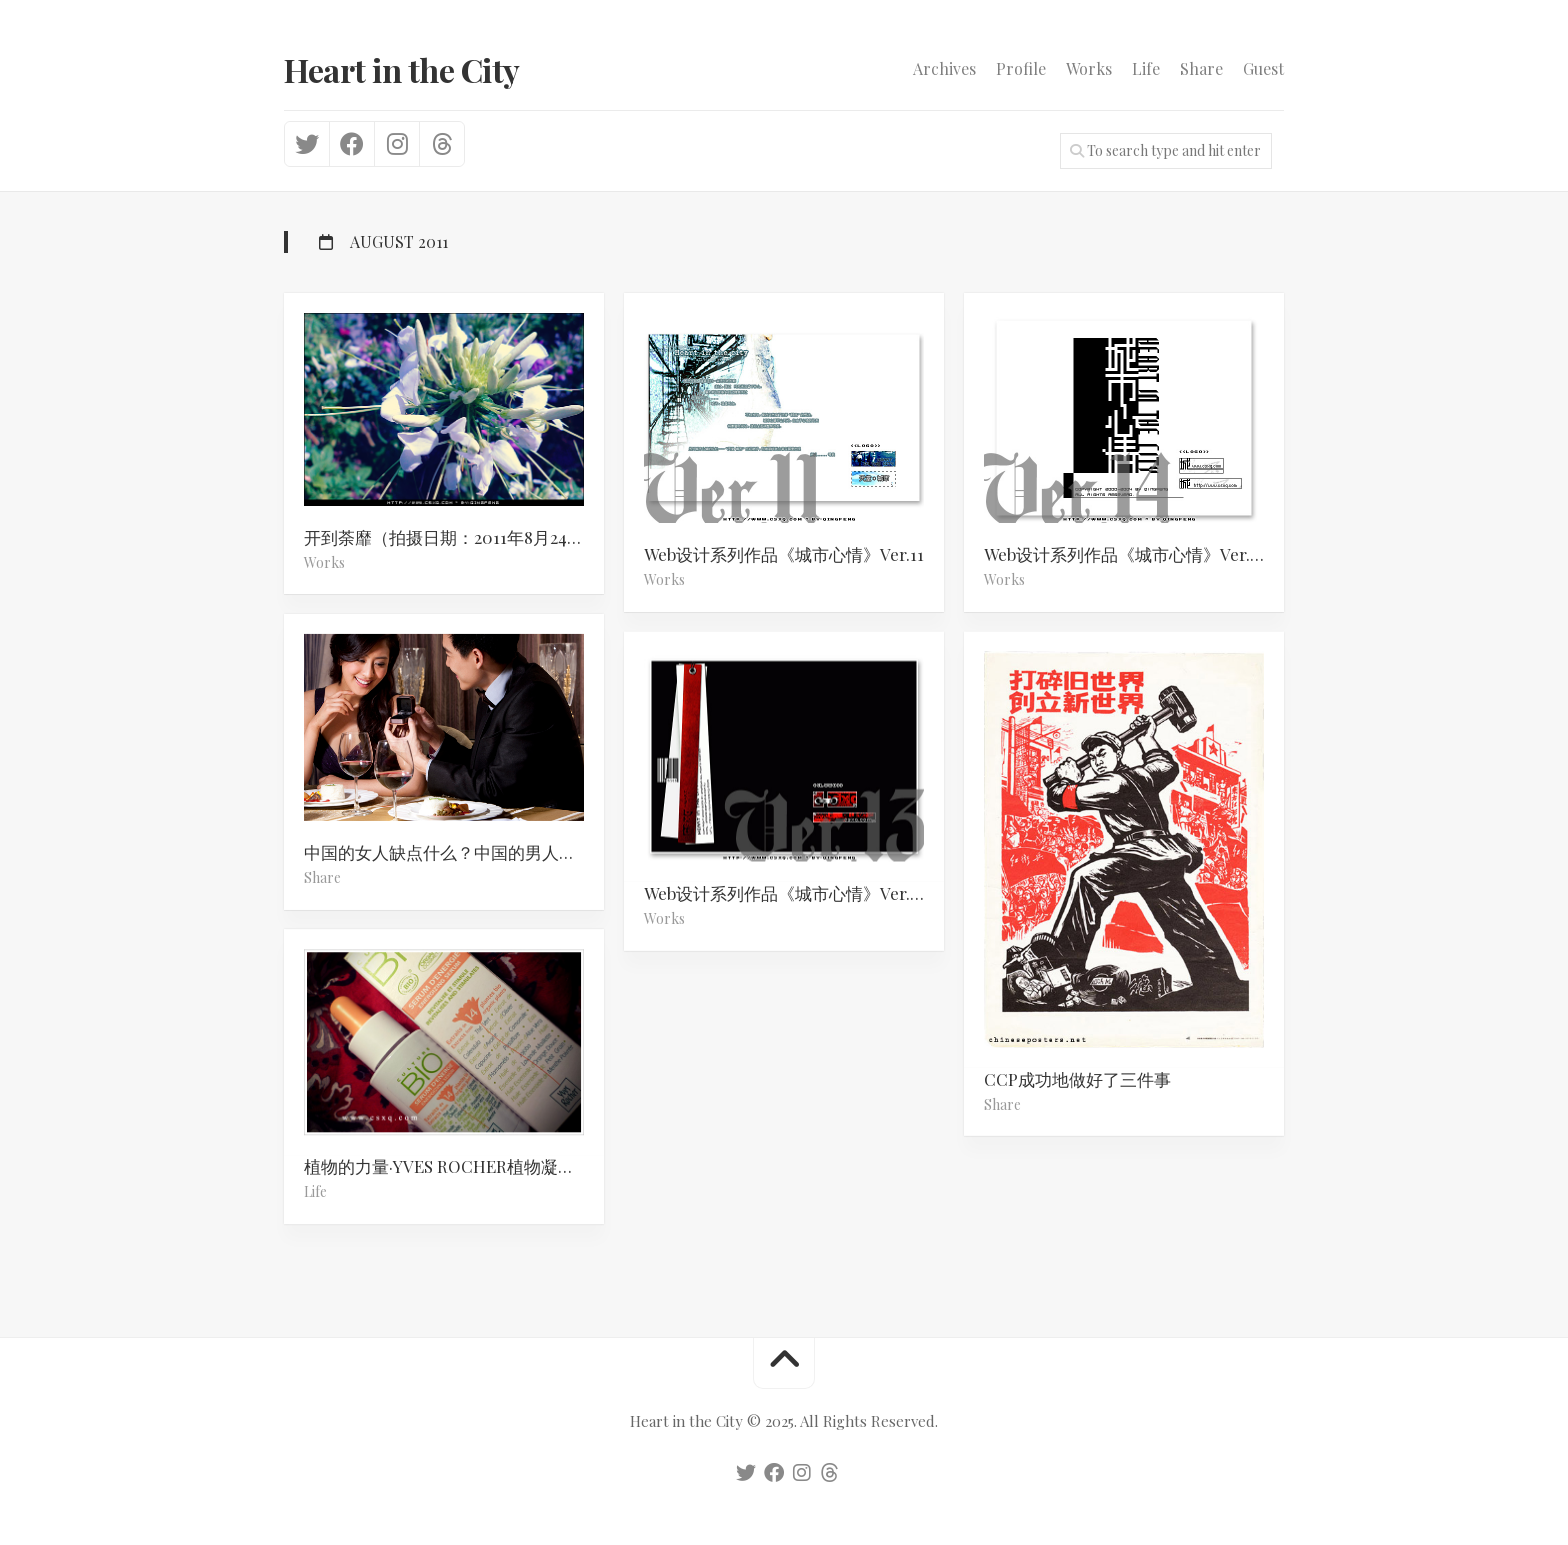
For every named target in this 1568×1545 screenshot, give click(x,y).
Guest (1263, 69)
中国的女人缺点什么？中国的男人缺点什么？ (454, 852)
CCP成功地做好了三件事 (1077, 1078)
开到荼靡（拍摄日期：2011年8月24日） (452, 537)
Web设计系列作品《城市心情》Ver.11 (784, 554)
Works (1089, 69)
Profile (1021, 69)
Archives (944, 69)
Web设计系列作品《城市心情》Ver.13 (784, 893)
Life (1146, 69)
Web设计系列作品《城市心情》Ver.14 (1125, 554)
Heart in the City (402, 69)
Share (1201, 69)
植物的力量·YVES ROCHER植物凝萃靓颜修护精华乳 (454, 1167)
